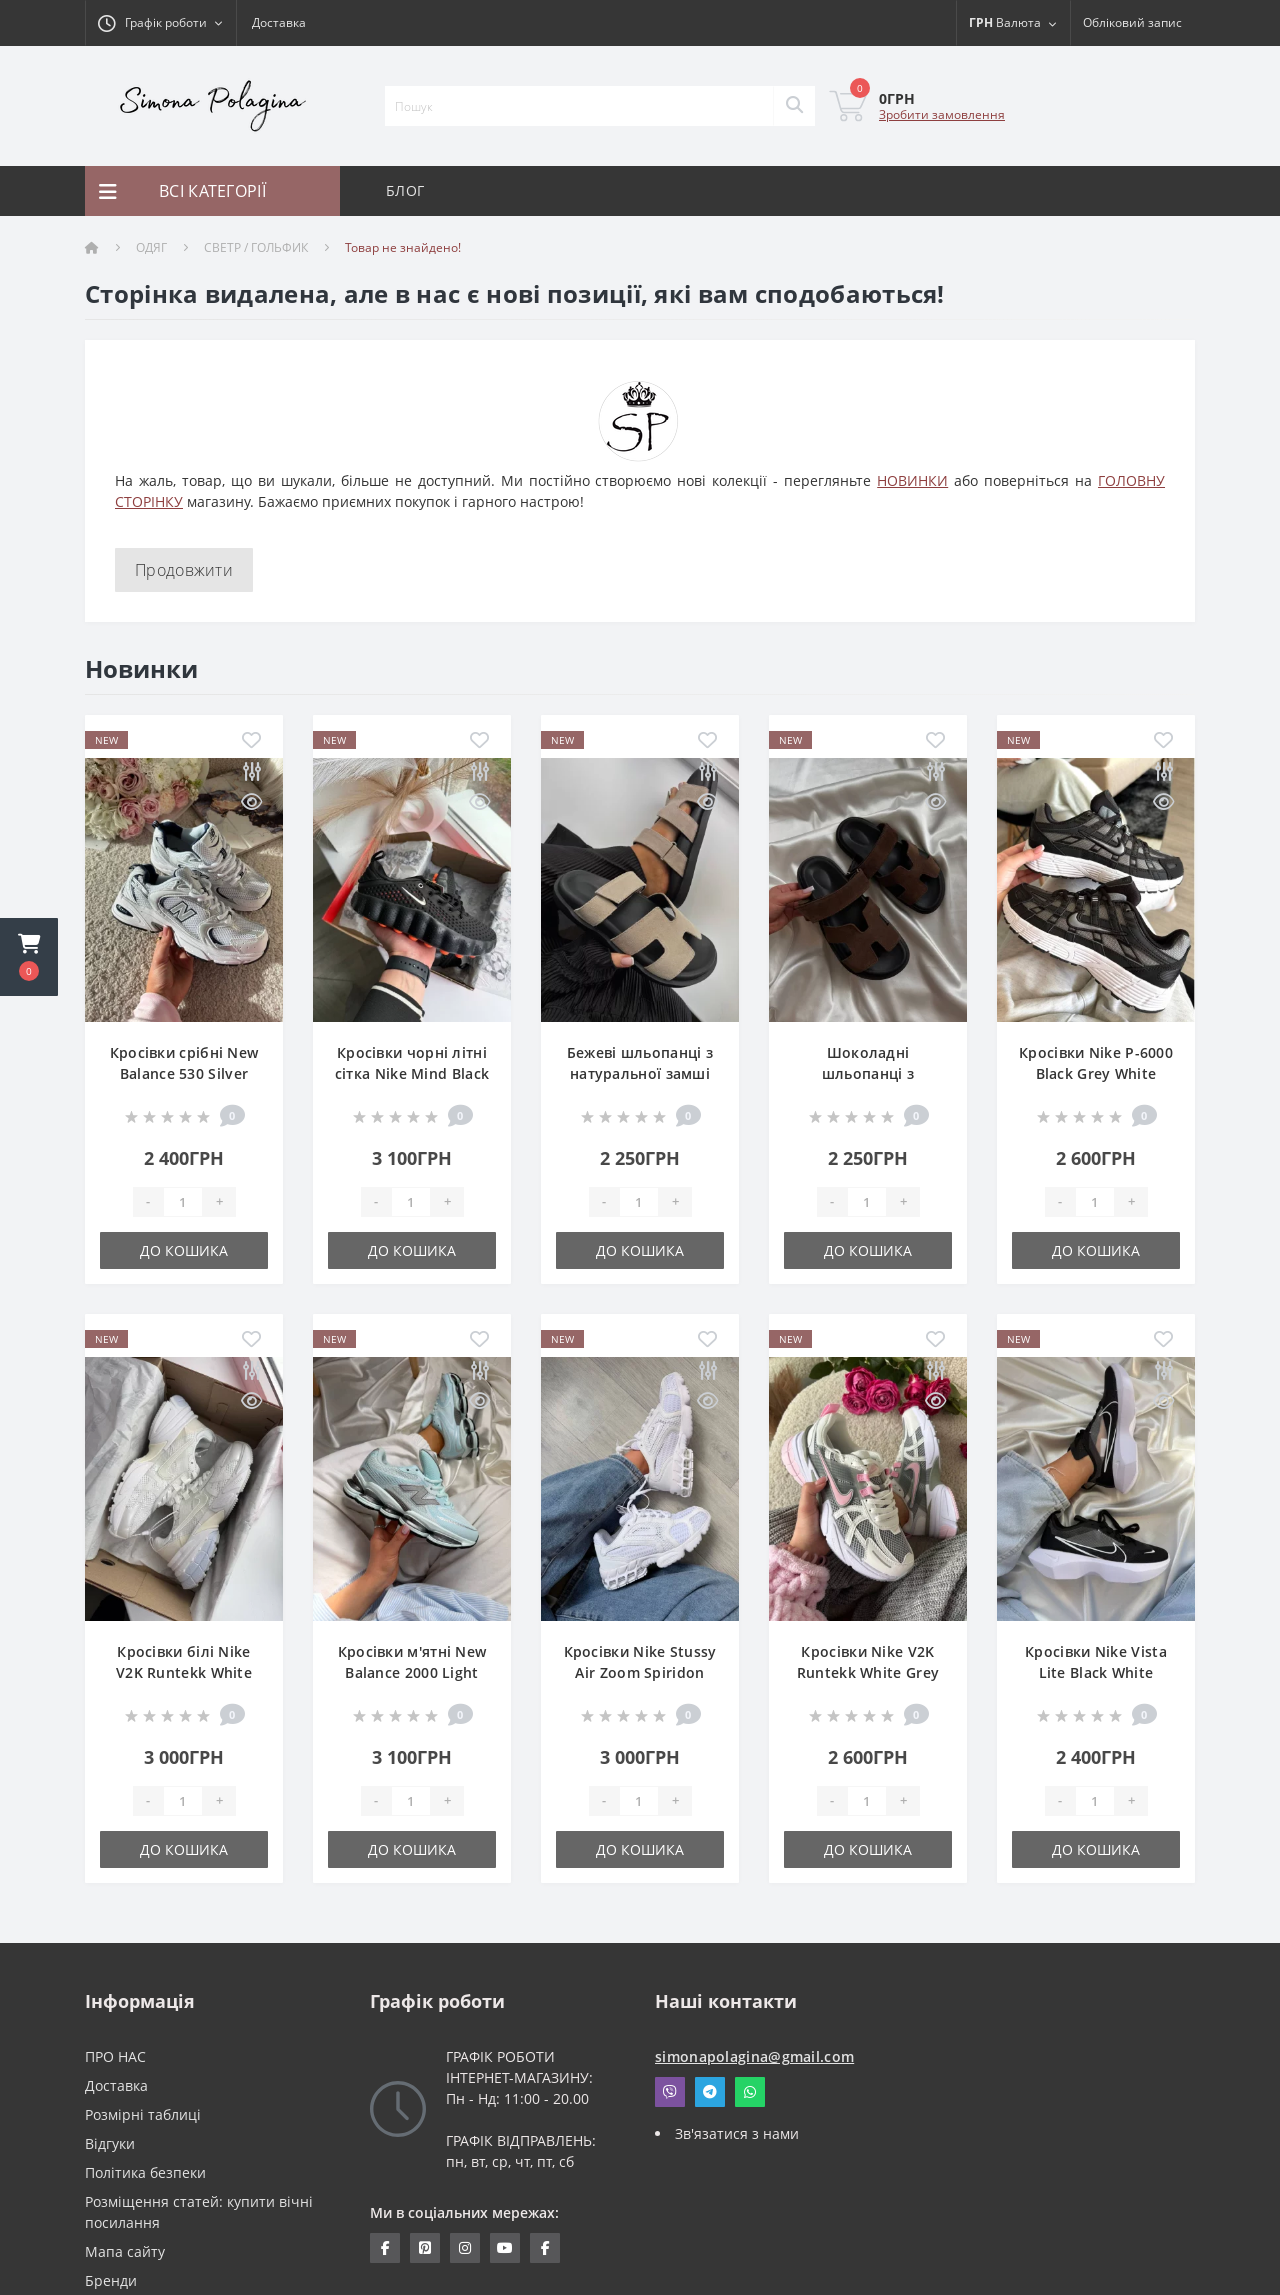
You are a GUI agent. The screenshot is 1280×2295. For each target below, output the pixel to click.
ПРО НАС (115, 2056)
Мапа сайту (125, 2251)
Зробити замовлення (942, 114)
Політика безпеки (145, 2172)
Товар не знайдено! (403, 247)
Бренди (111, 2280)
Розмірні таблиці (143, 2114)
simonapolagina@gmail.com (754, 2056)
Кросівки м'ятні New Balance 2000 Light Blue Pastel (412, 1672)
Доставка (279, 22)
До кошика (184, 1250)
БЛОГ (405, 190)
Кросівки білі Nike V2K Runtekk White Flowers (184, 1672)
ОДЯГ (151, 247)
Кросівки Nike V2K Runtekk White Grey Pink (868, 1672)
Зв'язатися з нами (737, 2133)
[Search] (794, 106)
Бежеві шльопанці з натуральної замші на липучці (640, 1073)
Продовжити (184, 570)
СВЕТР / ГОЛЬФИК (256, 247)
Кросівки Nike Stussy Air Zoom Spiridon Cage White (640, 1672)
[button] (29, 957)
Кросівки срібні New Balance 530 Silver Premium (184, 1073)
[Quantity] (183, 1202)
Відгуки (110, 2143)
